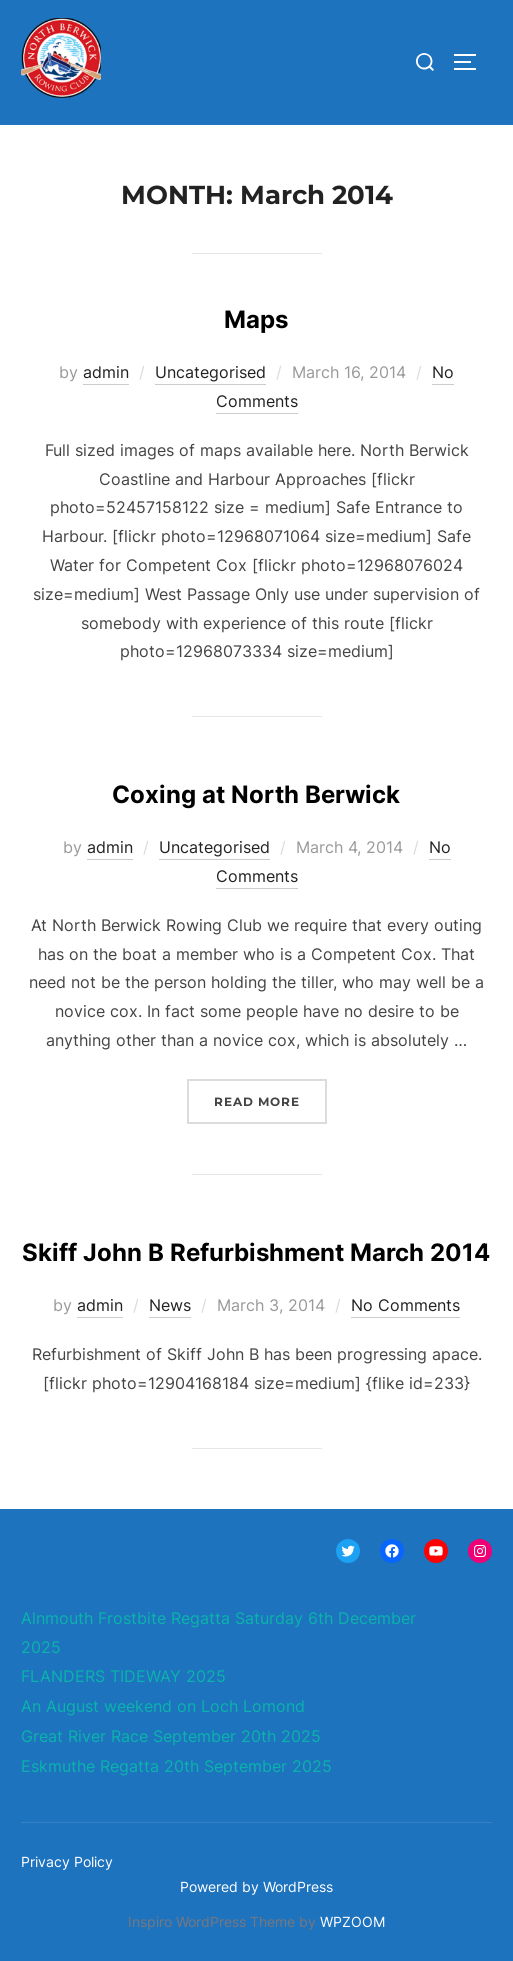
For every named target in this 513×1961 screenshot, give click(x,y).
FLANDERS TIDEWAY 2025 (123, 1676)
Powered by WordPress (256, 1886)
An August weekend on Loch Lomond (163, 1706)
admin (106, 372)
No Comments (405, 1305)
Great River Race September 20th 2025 (171, 1736)
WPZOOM (352, 1921)
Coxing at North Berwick (256, 794)
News (170, 1305)
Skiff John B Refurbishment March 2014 (256, 1252)
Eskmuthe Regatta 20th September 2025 (176, 1766)
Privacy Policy (67, 1861)
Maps (256, 319)
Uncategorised (210, 372)
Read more (270, 1099)
